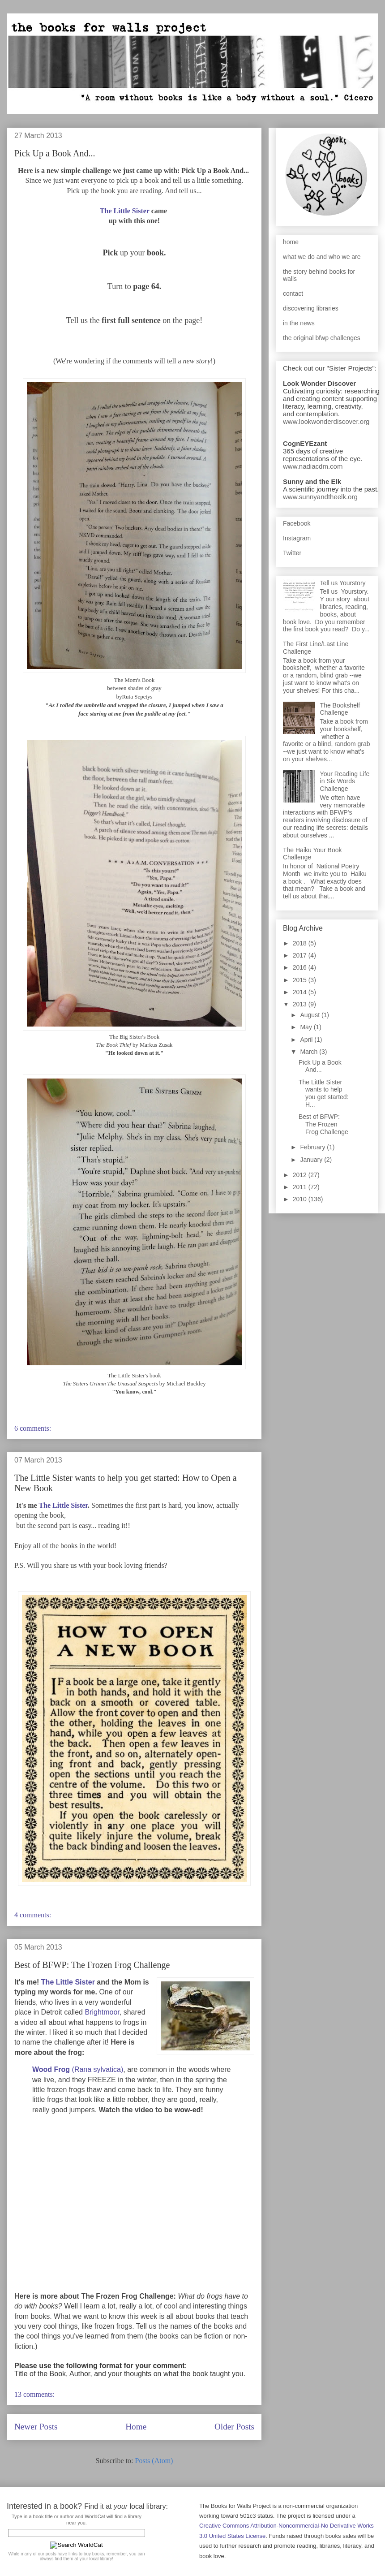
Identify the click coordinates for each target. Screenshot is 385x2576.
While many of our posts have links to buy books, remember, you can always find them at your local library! (76, 2556)
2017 (300, 955)
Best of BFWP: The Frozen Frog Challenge (92, 1965)
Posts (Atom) (154, 2460)
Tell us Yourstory (343, 583)
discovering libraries (310, 308)
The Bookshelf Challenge (340, 709)
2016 (300, 967)
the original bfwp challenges (321, 337)
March (309, 1051)
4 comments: (33, 1915)
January (312, 1159)
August (310, 1014)
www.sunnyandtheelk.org (320, 497)
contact (293, 293)
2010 (300, 1199)
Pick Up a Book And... (54, 153)
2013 (300, 1004)
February (313, 1147)
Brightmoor (102, 2012)
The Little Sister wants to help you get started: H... (324, 1093)
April (307, 1039)
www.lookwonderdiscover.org (326, 421)
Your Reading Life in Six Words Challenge (345, 781)
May (306, 1027)
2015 (300, 980)
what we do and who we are (322, 256)
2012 (300, 1174)
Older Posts (234, 2426)
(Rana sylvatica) (77, 2069)
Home (135, 2426)
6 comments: (33, 1428)
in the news (299, 323)
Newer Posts (35, 2426)
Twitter (292, 553)
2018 (300, 943)
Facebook (296, 523)
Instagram (297, 538)
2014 (300, 992)
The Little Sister (125, 211)
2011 (300, 1187)
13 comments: (35, 2394)
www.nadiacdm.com (312, 466)
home (291, 242)
